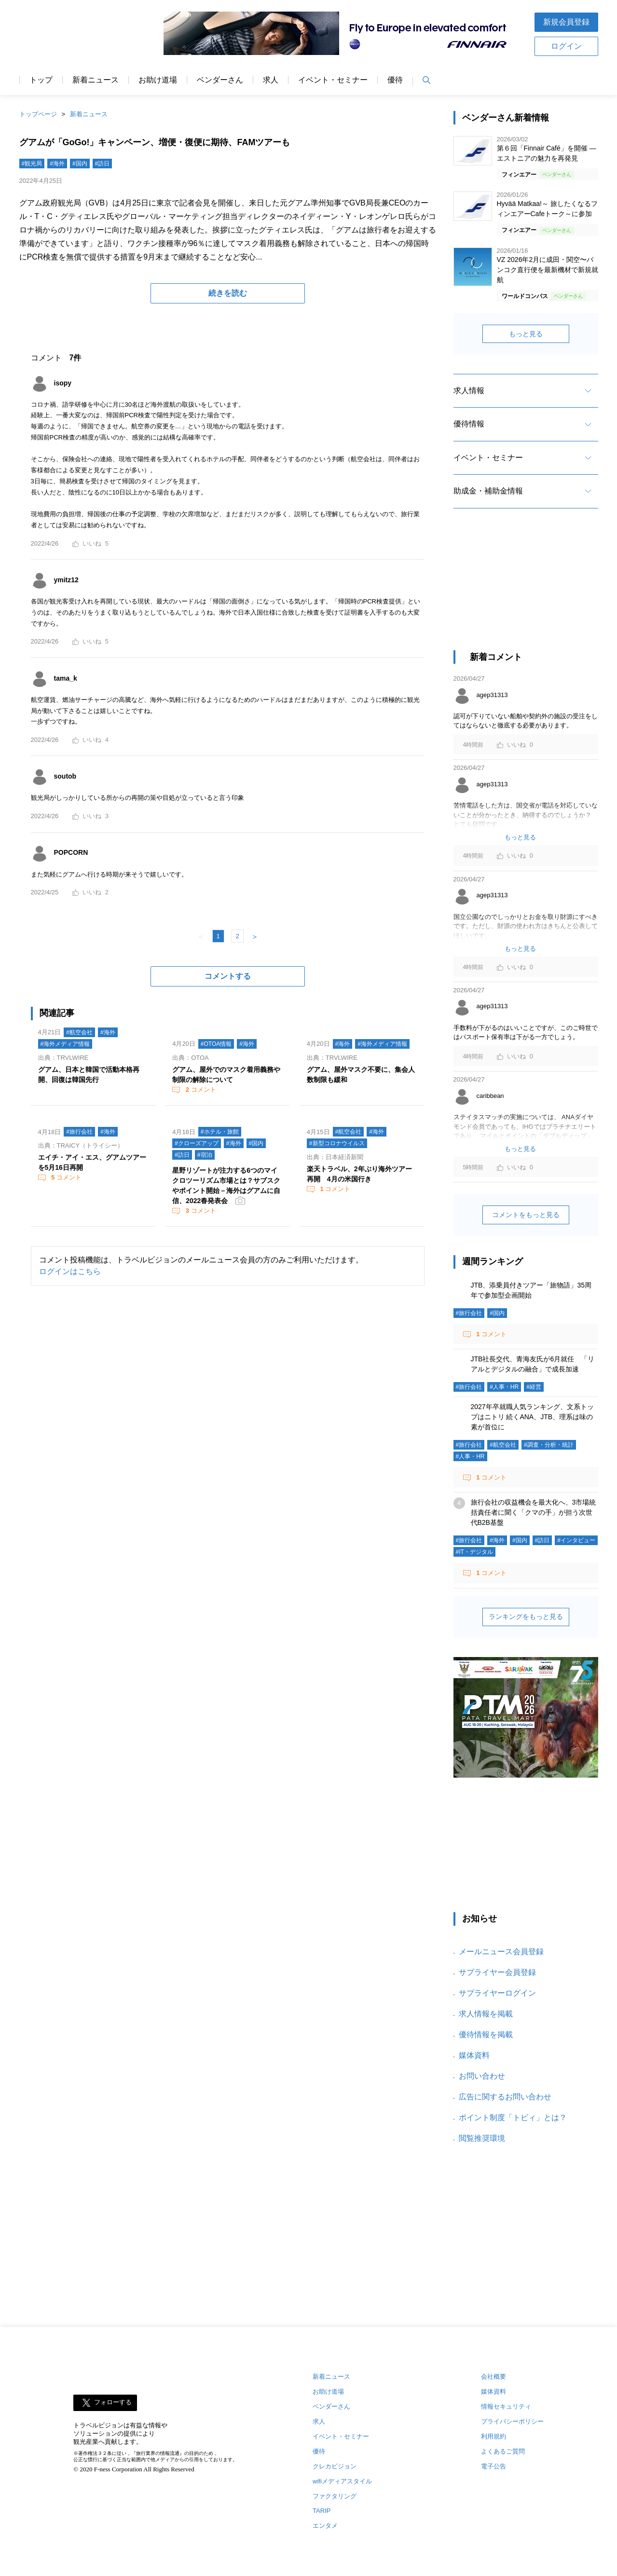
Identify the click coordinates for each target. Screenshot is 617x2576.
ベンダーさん (220, 80)
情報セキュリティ (506, 2406)
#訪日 (102, 163)
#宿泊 (204, 1154)
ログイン (566, 46)
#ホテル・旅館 (220, 1131)
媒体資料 (474, 2055)
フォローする (113, 2402)
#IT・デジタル (474, 1551)
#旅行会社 (79, 1131)
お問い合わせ (482, 2076)
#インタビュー (576, 1540)
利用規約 (493, 2436)
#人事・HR (504, 1387)
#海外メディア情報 (65, 1044)
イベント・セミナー (333, 80)
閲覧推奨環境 (482, 2138)
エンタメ (325, 2525)
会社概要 (493, 2376)
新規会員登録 (566, 22)
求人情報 (468, 390)
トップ (41, 80)
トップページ (38, 114)
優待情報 (468, 424)
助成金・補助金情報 (488, 491)
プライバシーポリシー (512, 2421)
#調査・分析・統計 (549, 1444)
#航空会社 (79, 1032)
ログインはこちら (70, 1271)
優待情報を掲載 (486, 2034)
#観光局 (32, 163)
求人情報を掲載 (486, 2014)
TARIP (321, 2510)
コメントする (228, 976)
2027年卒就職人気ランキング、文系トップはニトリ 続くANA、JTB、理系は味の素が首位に (532, 1417)
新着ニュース (95, 80)
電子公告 (493, 2466)
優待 (395, 80)
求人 (270, 80)
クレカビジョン (334, 2466)
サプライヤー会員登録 (497, 1972)
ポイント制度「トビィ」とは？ (513, 2117)
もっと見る (526, 334)
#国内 (79, 163)
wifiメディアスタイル (342, 2481)
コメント (200, 1089)
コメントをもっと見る (526, 1215)
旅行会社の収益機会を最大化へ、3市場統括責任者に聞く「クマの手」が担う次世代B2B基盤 (533, 1512)
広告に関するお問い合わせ (505, 2097)
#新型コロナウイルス (337, 1143)
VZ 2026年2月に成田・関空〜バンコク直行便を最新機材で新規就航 (547, 270)
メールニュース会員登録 (501, 1951)
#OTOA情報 (216, 1044)
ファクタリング (334, 2496)
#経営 (533, 1387)
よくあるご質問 (503, 2451)
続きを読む (227, 293)
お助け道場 (157, 80)
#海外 (57, 163)
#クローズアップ (197, 1143)
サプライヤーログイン (497, 1993)
